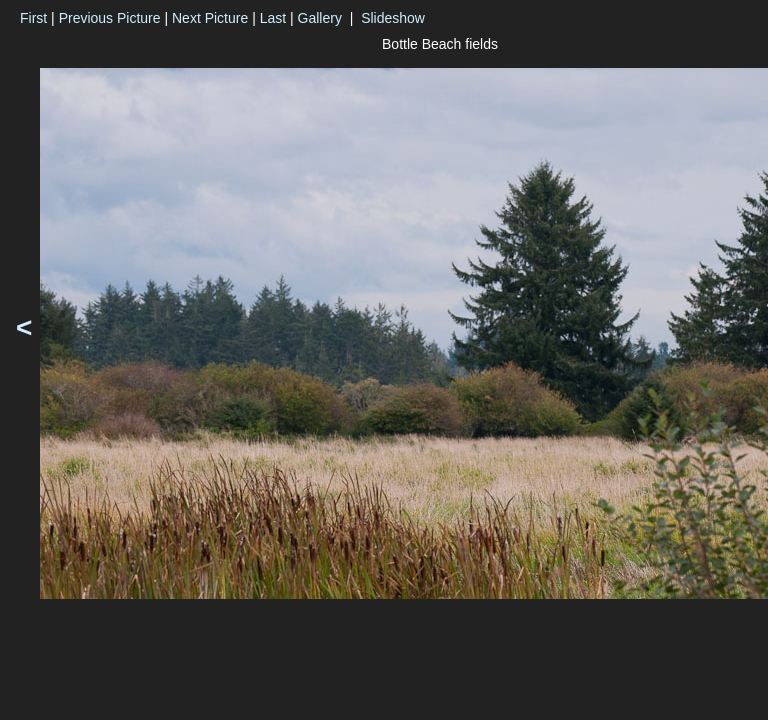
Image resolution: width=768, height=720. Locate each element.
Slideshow (393, 18)
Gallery (320, 18)
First (33, 18)
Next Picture (210, 18)
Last (273, 18)
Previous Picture (110, 18)
